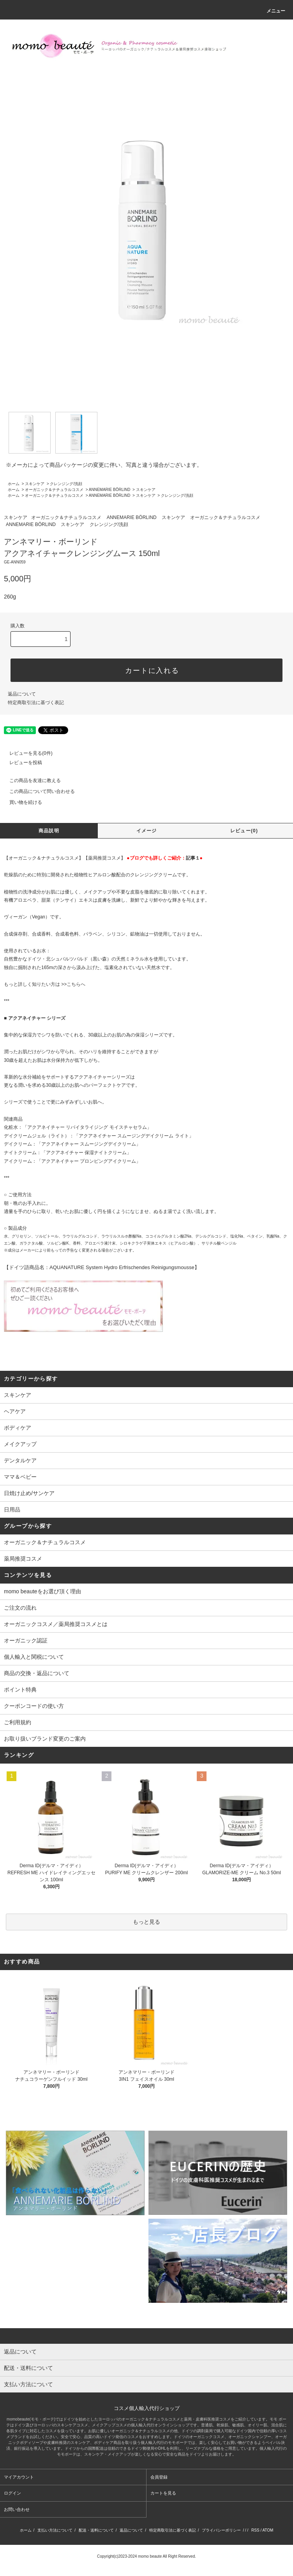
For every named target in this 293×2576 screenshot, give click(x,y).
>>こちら (71, 984)
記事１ (193, 858)
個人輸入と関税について (34, 1657)
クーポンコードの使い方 (34, 1706)
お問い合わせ (17, 2509)
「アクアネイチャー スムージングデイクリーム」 (89, 1144)
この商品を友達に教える (30, 780)
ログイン (12, 2493)
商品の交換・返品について (36, 1673)
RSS (255, 2530)
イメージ (146, 830)
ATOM (267, 2530)
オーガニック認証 (26, 1640)
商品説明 (49, 830)
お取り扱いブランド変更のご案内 (45, 1739)
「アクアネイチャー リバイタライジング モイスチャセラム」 (87, 1127)
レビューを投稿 (21, 762)
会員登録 (159, 2477)
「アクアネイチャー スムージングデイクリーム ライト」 (134, 1136)
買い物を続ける (21, 802)
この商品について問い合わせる (37, 791)
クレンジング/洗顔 (66, 484)
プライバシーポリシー (221, 2530)
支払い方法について (54, 2530)
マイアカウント (19, 2477)
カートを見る (163, 2493)
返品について (22, 694)
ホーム (13, 484)
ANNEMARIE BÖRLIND (110, 489)
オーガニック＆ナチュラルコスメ (54, 489)
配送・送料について (96, 2530)
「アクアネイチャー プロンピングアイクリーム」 (89, 1161)
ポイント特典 (20, 1689)
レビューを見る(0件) (26, 753)
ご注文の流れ (20, 1608)
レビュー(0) (244, 830)
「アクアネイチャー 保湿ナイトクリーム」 (86, 1152)
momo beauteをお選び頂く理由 (42, 1591)
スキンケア (34, 484)
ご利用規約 (17, 1722)
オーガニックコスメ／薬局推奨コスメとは (56, 1624)
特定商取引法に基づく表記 (36, 702)
